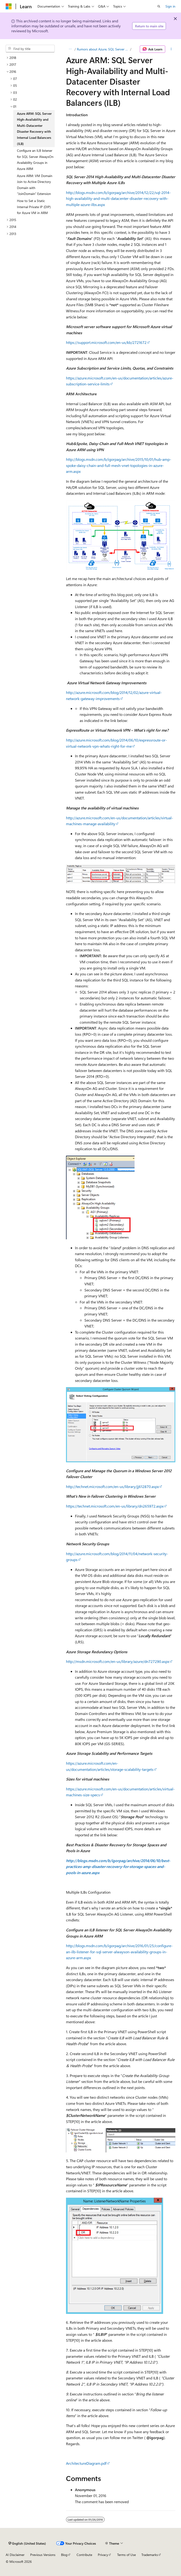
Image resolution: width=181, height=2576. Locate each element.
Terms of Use (126, 2554)
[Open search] (159, 6)
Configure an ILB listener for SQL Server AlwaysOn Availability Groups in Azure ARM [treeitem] (35, 159)
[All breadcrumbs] (70, 49)
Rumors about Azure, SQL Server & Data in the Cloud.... (103, 49)
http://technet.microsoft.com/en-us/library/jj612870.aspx (112, 1486)
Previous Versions (42, 2554)
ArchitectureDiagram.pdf (86, 2463)
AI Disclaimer (15, 2554)
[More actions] (171, 49)
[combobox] (30, 48)
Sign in (170, 6)
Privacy (103, 2554)
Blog (64, 2554)
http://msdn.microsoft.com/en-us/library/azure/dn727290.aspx (117, 1661)
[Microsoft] (9, 6)
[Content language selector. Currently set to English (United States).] (27, 2543)
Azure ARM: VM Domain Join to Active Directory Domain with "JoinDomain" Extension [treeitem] (34, 184)
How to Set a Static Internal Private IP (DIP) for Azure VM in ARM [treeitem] (34, 206)
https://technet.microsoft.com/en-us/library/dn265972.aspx (115, 1506)
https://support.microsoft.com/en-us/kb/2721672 (106, 342)
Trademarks (149, 2554)
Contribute (84, 2554)
